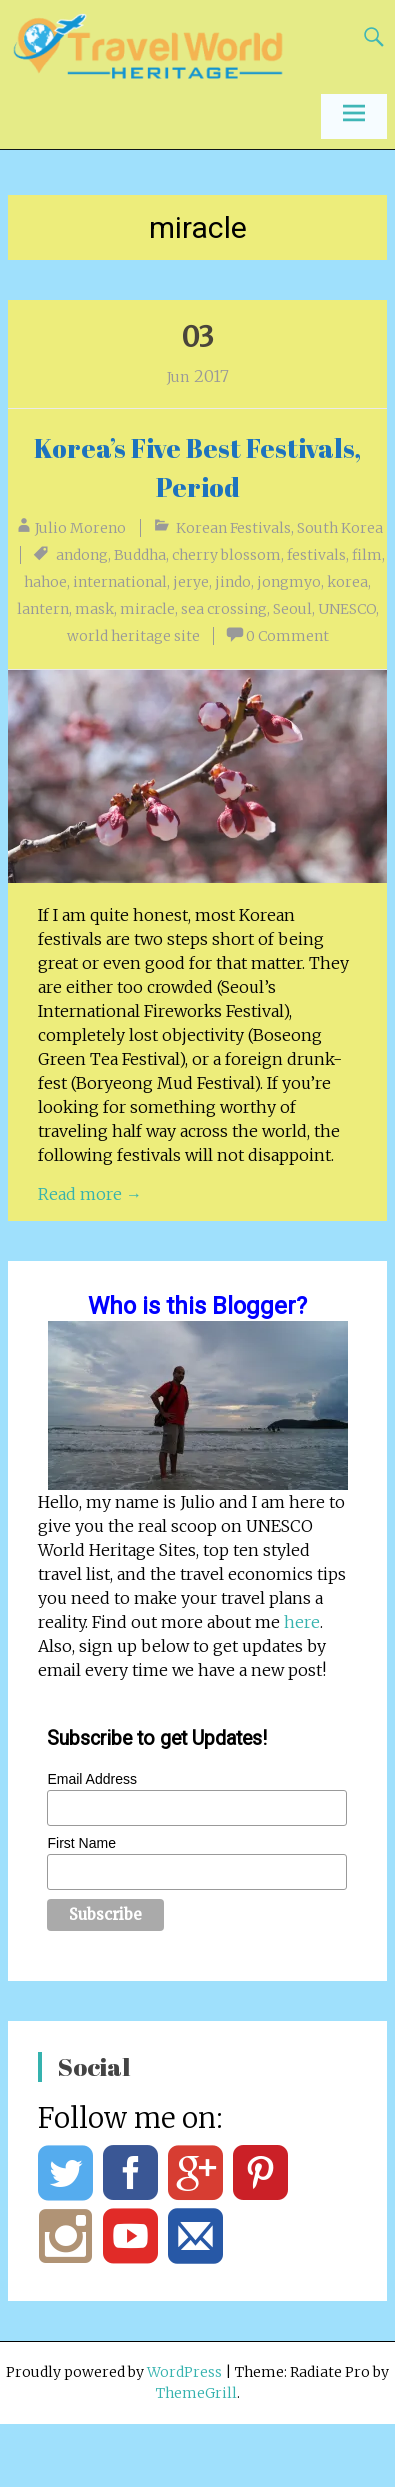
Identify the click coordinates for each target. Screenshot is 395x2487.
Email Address (91, 1779)
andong (82, 555)
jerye (191, 582)
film (367, 555)
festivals (316, 555)
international (120, 582)
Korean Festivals (233, 528)
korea (347, 582)
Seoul (292, 609)
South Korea (340, 528)
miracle (147, 609)
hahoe (45, 582)
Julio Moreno (80, 528)
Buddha (140, 555)
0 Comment (287, 636)
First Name (81, 1843)
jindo (233, 582)
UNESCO (347, 609)
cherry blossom (226, 555)
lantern (43, 609)
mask (94, 609)
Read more (90, 1194)
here (302, 1622)
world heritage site (133, 636)
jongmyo (289, 582)
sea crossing (224, 609)
